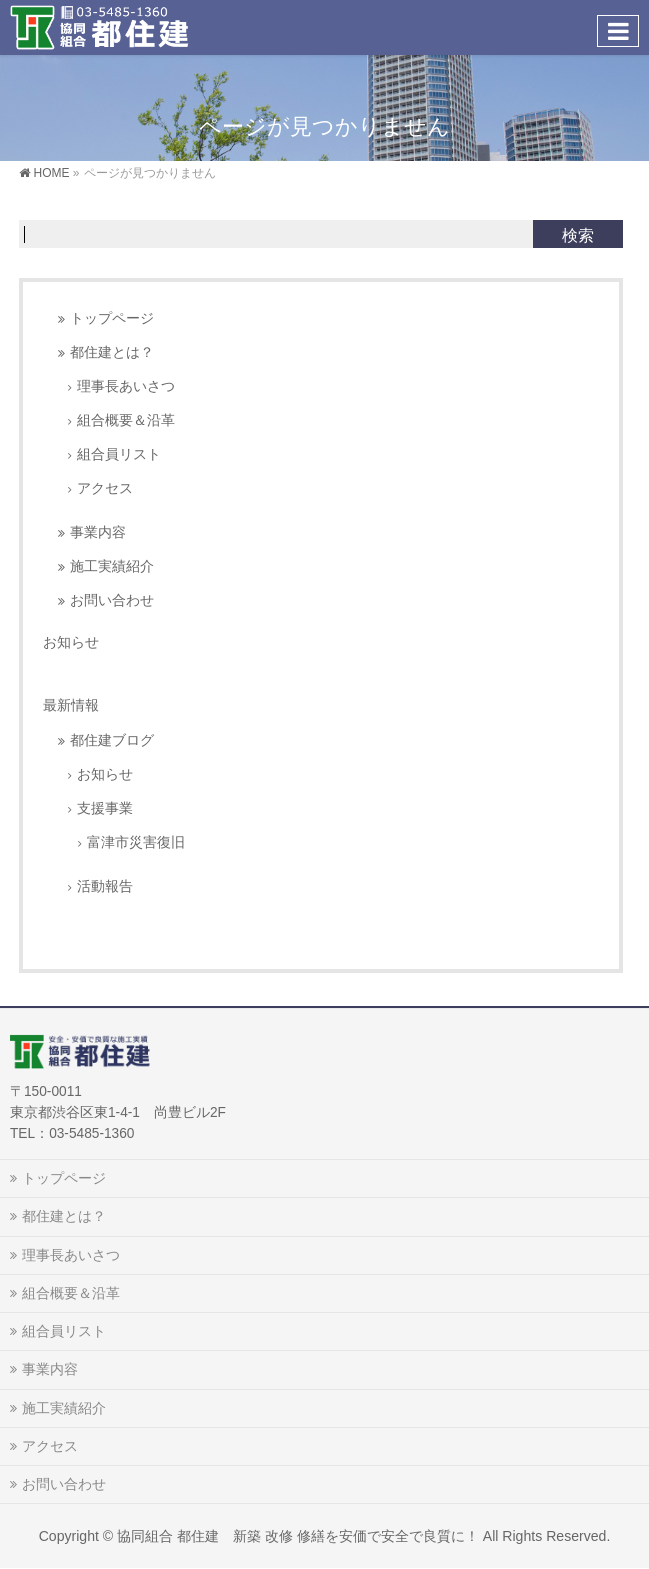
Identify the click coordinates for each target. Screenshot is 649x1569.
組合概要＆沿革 (126, 420)
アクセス (105, 488)
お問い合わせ (112, 600)
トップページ (112, 318)
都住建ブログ (112, 740)
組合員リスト (119, 454)
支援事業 (105, 808)
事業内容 (98, 532)
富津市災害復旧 (136, 842)
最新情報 (71, 705)
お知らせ (71, 642)
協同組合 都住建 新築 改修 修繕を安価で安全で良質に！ (298, 1536)
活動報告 (105, 886)
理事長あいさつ (126, 386)
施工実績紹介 (112, 566)
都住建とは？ (112, 352)
